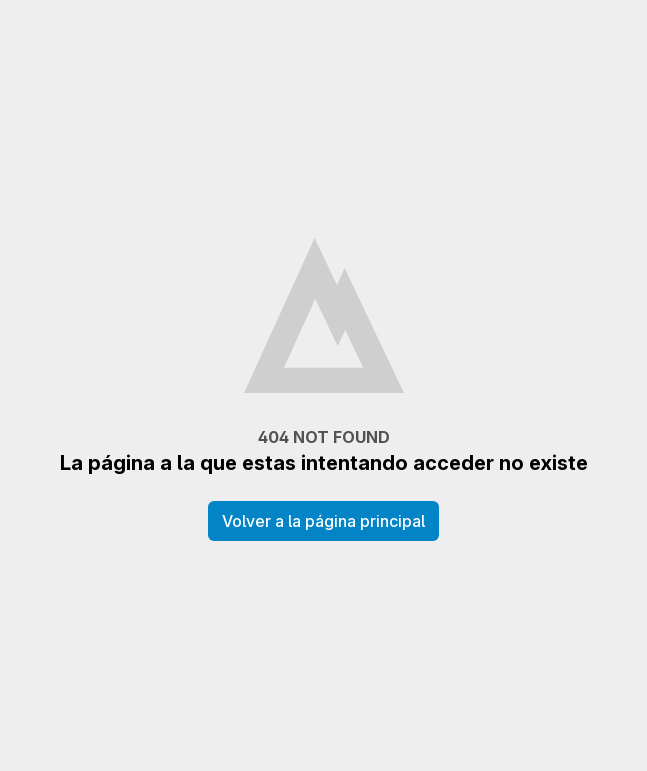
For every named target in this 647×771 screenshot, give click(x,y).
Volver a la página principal (323, 521)
